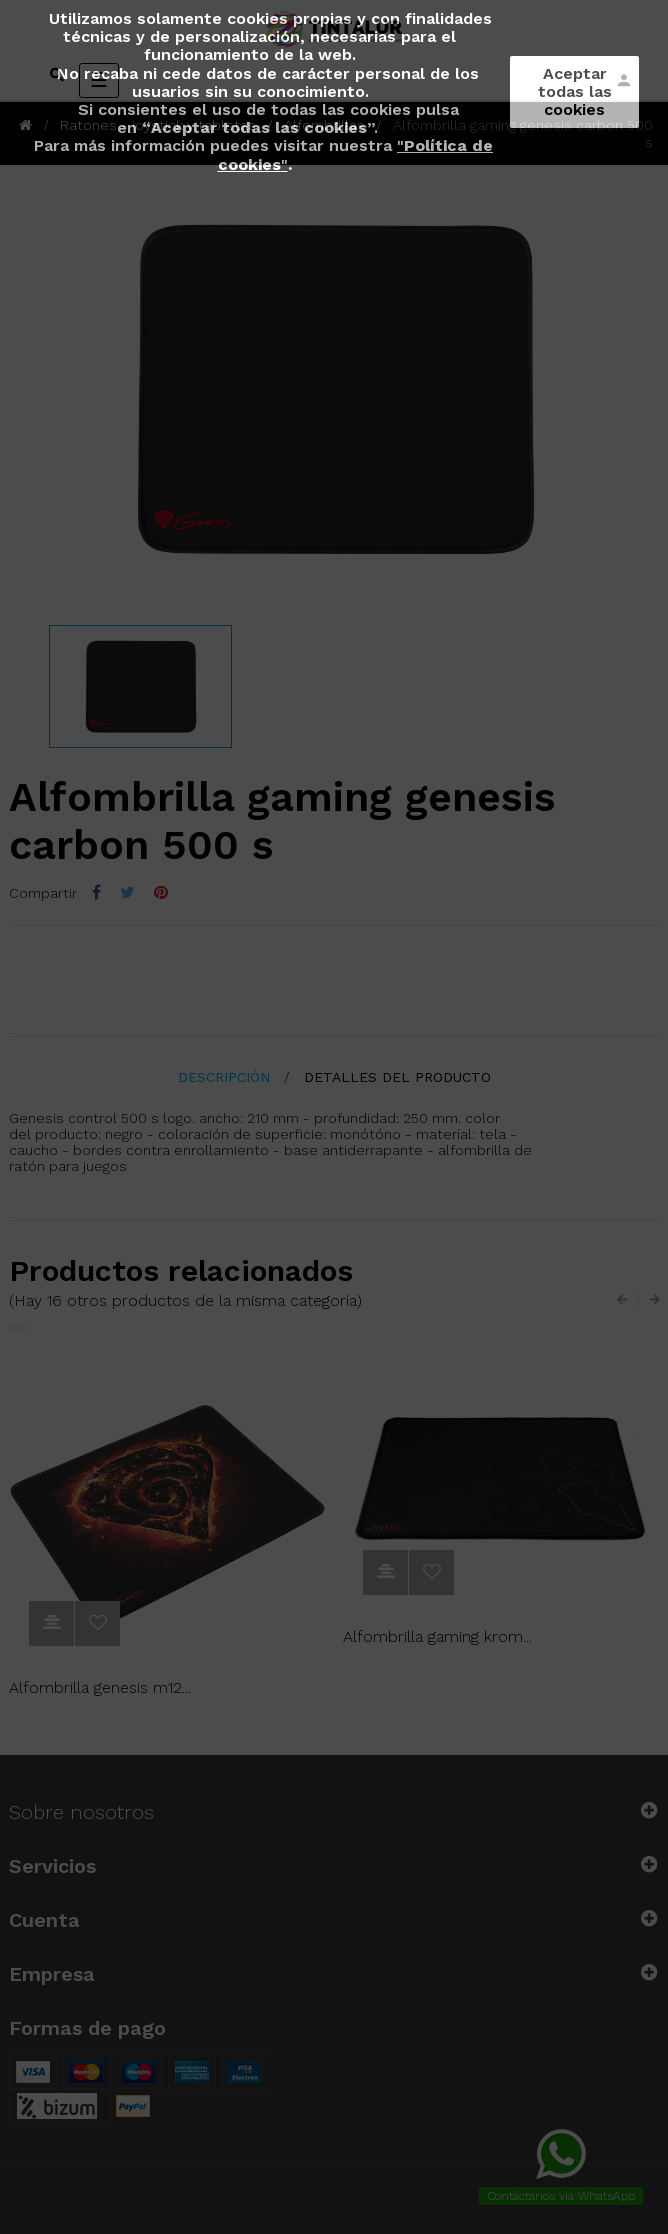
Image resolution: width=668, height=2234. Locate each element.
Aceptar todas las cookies (575, 91)
